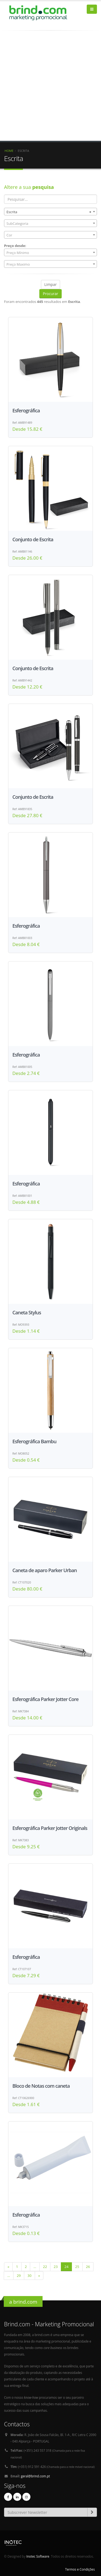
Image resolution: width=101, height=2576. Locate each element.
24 (66, 2266)
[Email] (46, 2512)
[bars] (92, 9)
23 (56, 2266)
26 (88, 2266)
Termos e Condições (80, 2569)
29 (19, 2275)
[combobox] (50, 211)
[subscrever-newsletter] (92, 2512)
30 (29, 2275)
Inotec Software (37, 2556)
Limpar (50, 284)
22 (45, 2266)
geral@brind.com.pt (35, 2476)
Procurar (50, 293)
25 (77, 2266)
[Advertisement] (50, 90)
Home (9, 151)
